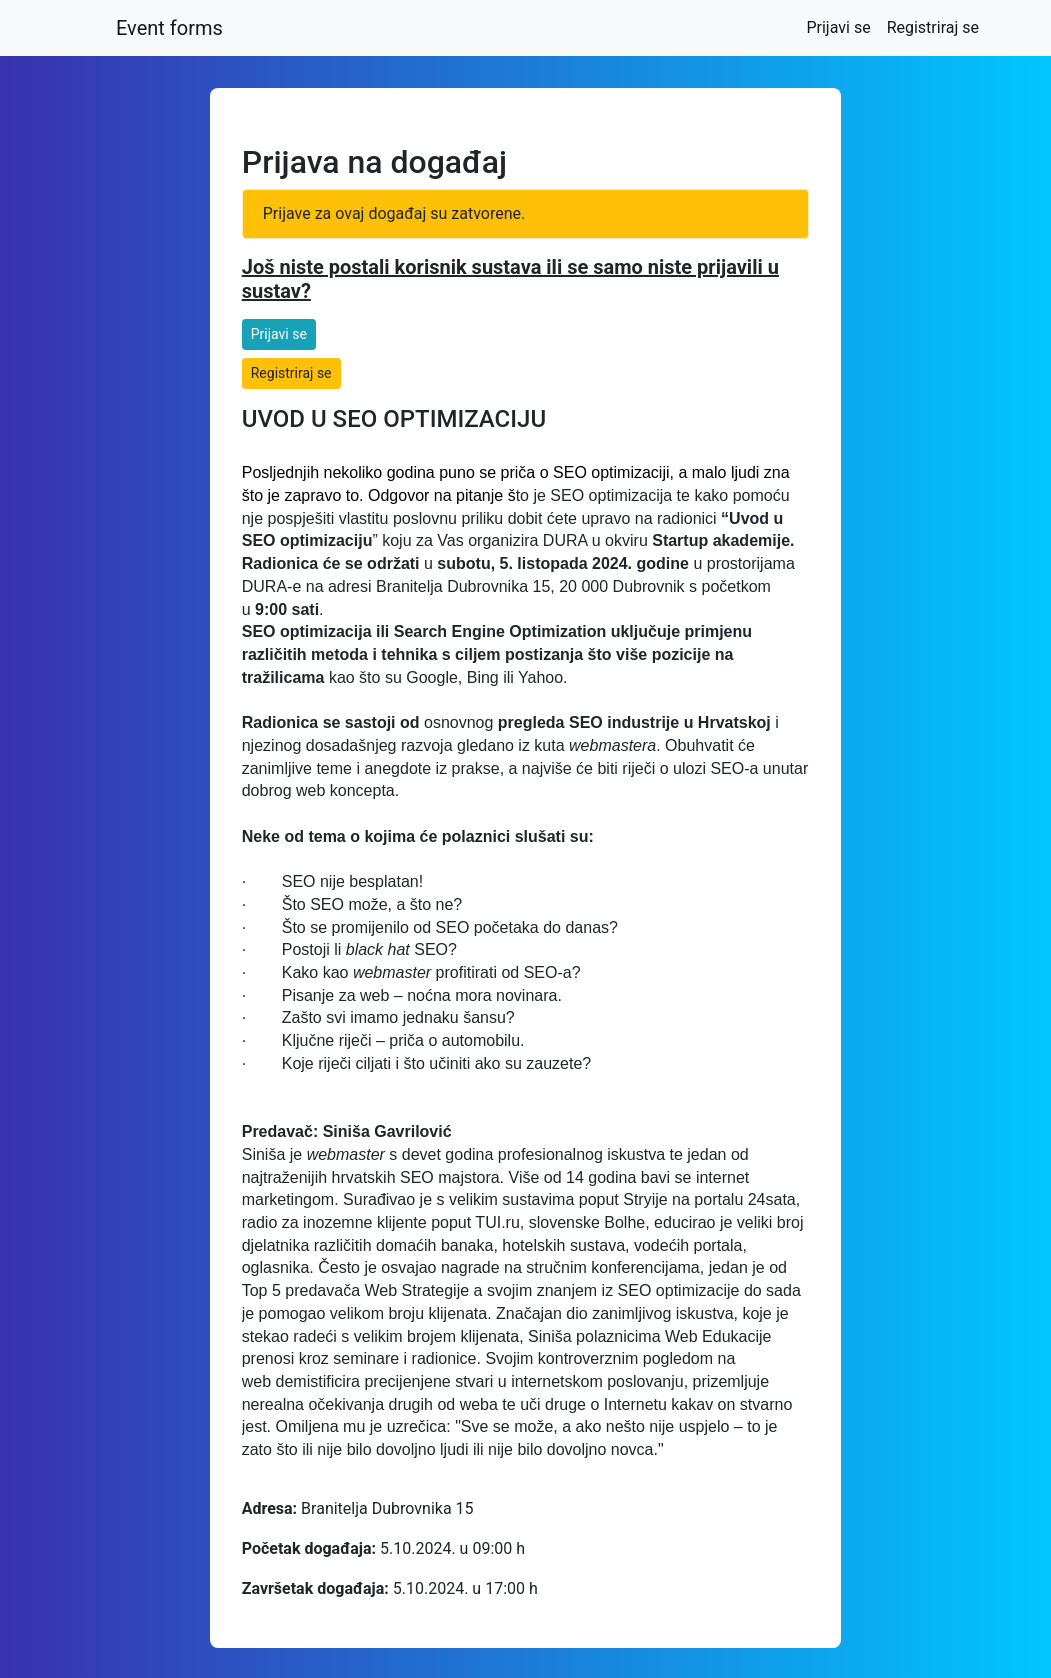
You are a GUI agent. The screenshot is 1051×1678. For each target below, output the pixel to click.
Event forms (169, 28)
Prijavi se (842, 26)
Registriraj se (933, 27)
